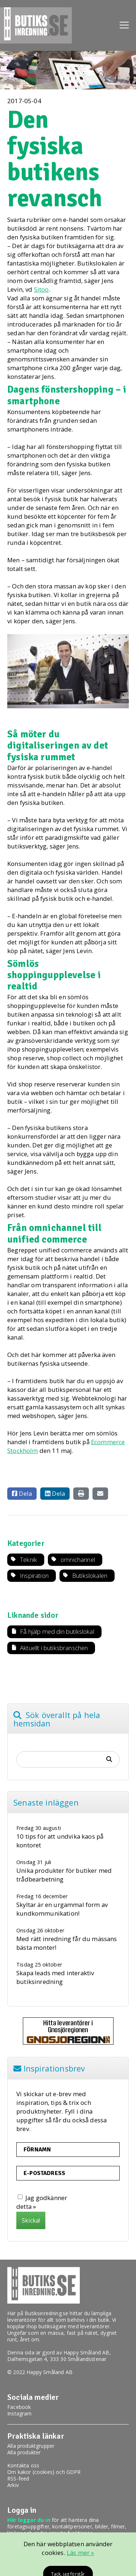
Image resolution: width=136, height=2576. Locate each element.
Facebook (19, 2406)
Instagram (19, 2413)
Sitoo (41, 289)
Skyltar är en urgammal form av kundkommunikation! (62, 1908)
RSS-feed (18, 2478)
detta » (26, 2206)
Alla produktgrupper (30, 2445)
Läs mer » (80, 2552)
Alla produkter (24, 2452)
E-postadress (44, 2173)
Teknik (28, 1559)
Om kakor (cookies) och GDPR (44, 2471)
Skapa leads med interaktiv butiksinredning (55, 1977)
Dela (22, 1493)
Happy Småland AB (86, 2352)
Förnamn (37, 2149)
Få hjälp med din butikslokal (57, 1631)
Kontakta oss (23, 2465)
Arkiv (13, 2485)
